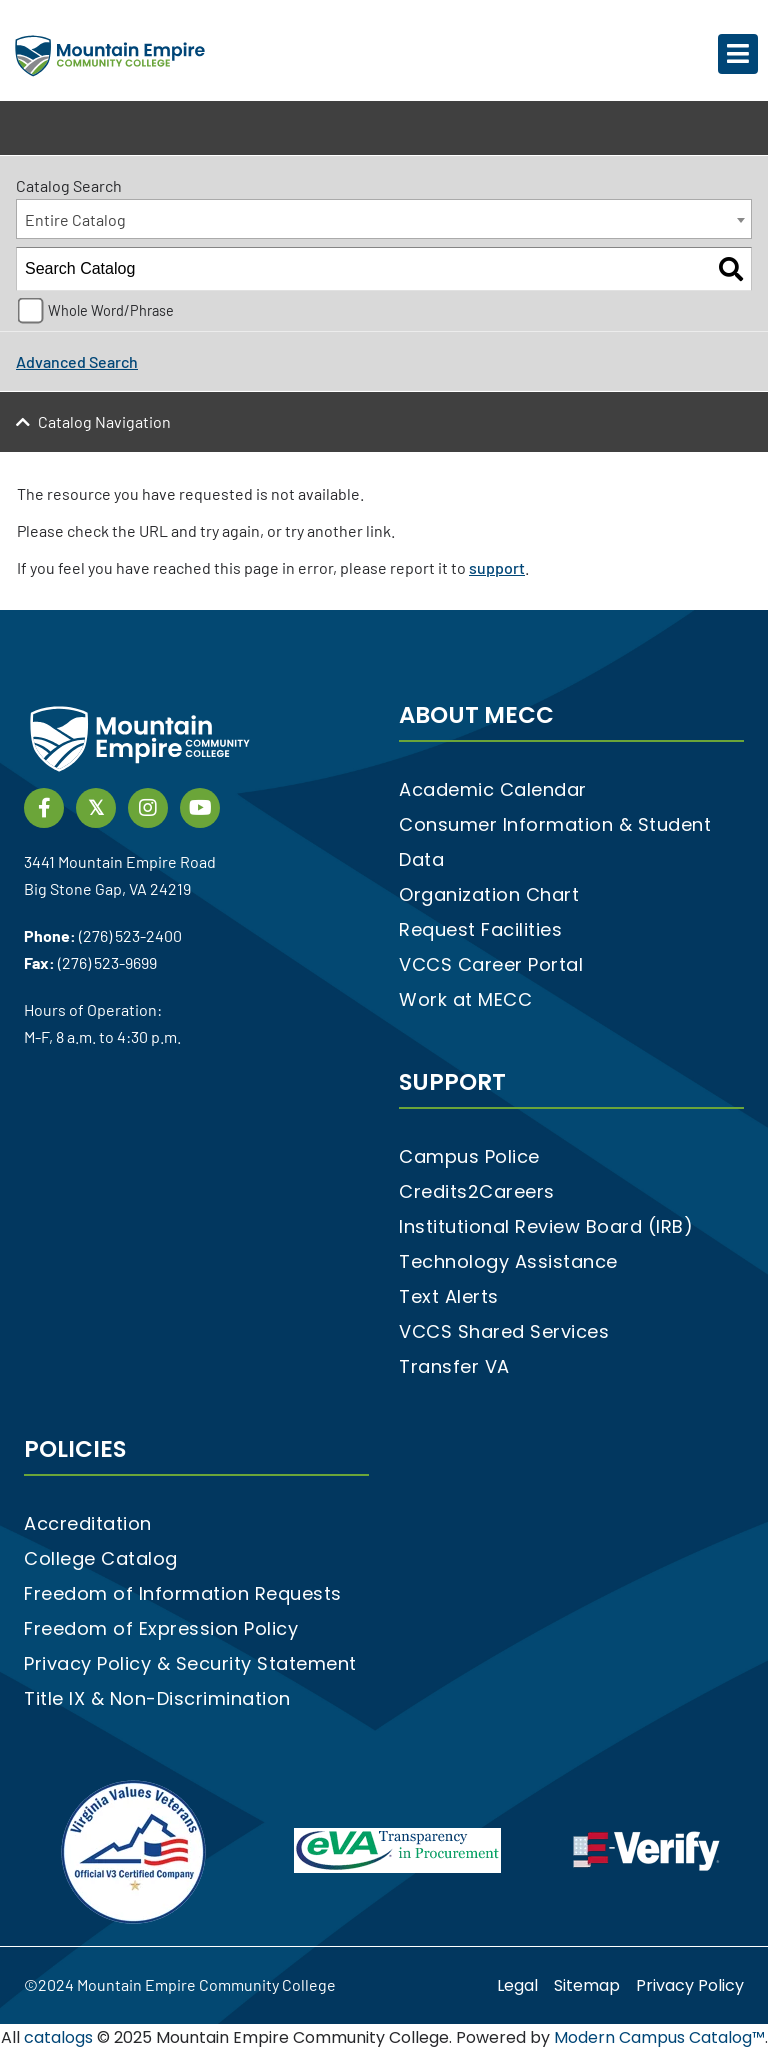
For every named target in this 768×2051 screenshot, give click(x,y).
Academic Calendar (493, 789)
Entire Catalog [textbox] (75, 219)
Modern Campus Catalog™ (659, 2037)
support (497, 567)
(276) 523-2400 (130, 935)
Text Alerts (449, 1296)
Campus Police (469, 1156)
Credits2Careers (477, 1191)
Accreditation (88, 1523)
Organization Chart (489, 894)
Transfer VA (454, 1366)
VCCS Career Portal (491, 964)
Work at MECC (465, 999)
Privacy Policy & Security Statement (190, 1663)
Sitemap (587, 1985)
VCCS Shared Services (504, 1331)
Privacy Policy (690, 1985)
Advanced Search (77, 361)
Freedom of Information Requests (183, 1593)
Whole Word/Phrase (111, 310)
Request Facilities (480, 929)
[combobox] (384, 219)
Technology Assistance (508, 1261)
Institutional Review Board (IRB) (546, 1226)
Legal (517, 1985)
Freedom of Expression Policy (161, 1628)
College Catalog (101, 1558)
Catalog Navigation (104, 421)
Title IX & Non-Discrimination (157, 1698)
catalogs (58, 2037)
